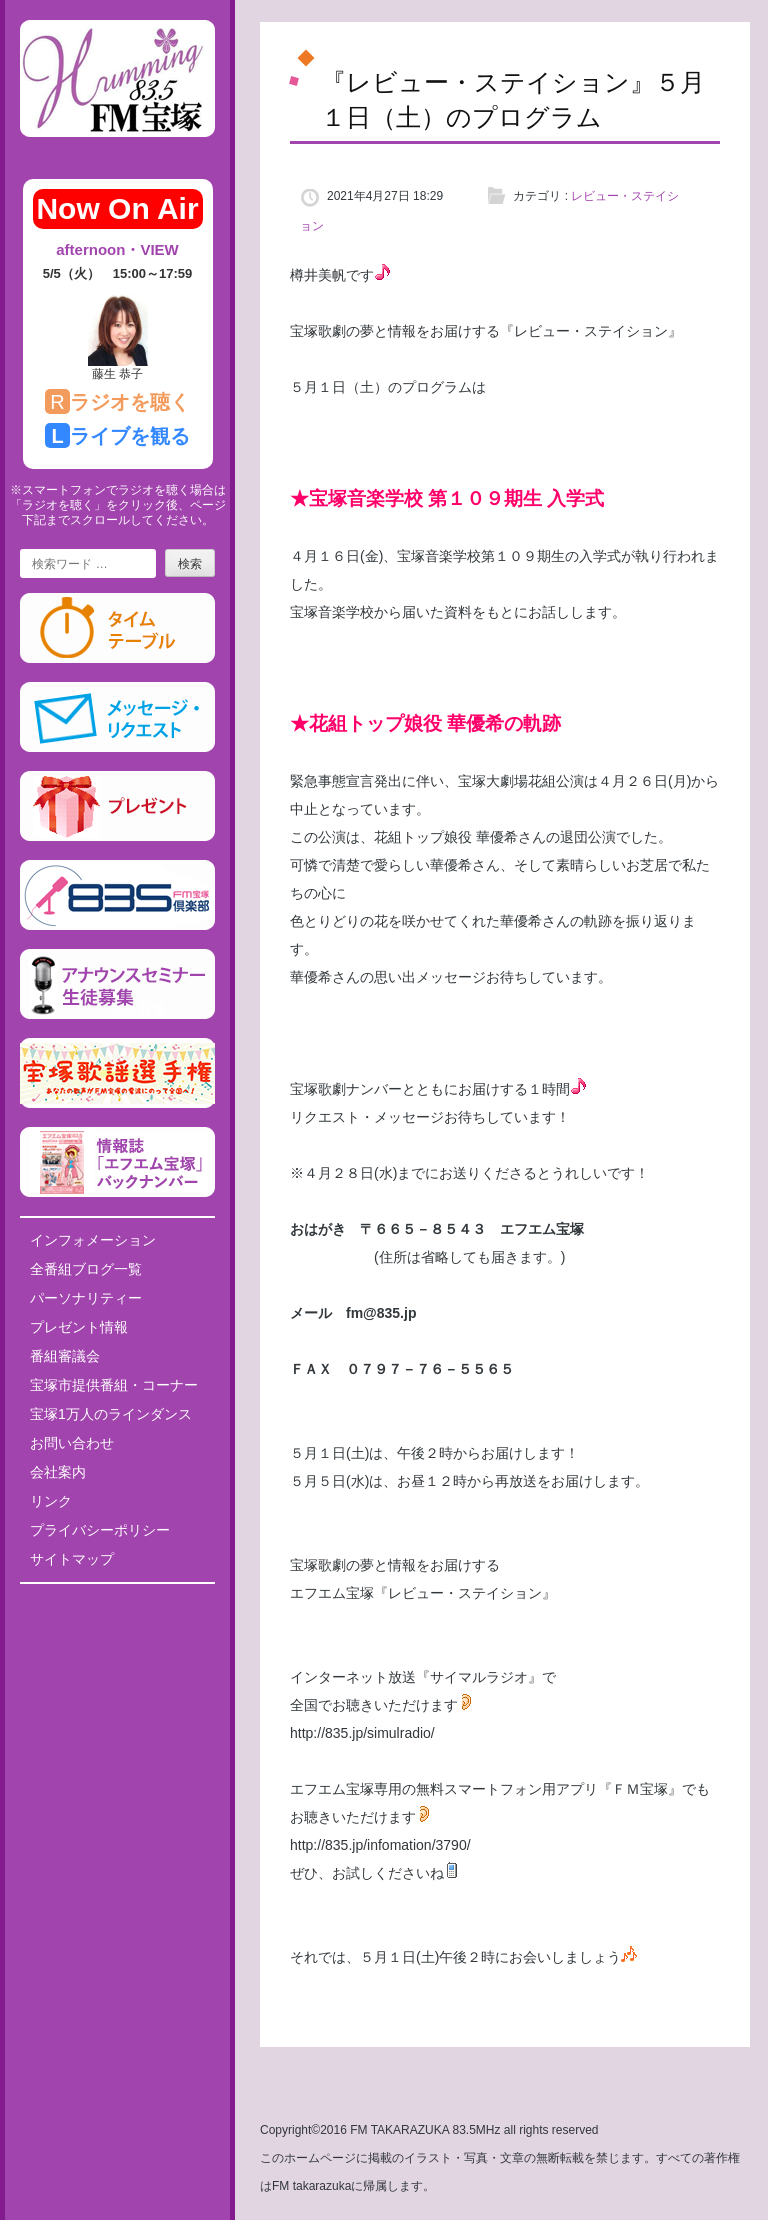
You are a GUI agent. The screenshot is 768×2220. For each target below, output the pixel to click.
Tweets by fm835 (117, 1606)
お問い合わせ (72, 1443)
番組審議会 (65, 1356)
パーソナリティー (86, 1298)
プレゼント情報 (79, 1327)
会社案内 (58, 1472)
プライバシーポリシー (100, 1530)
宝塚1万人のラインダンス (111, 1414)
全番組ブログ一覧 (86, 1269)
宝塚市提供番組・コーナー (114, 1385)
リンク (51, 1501)
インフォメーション (93, 1240)
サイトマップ (72, 1559)
